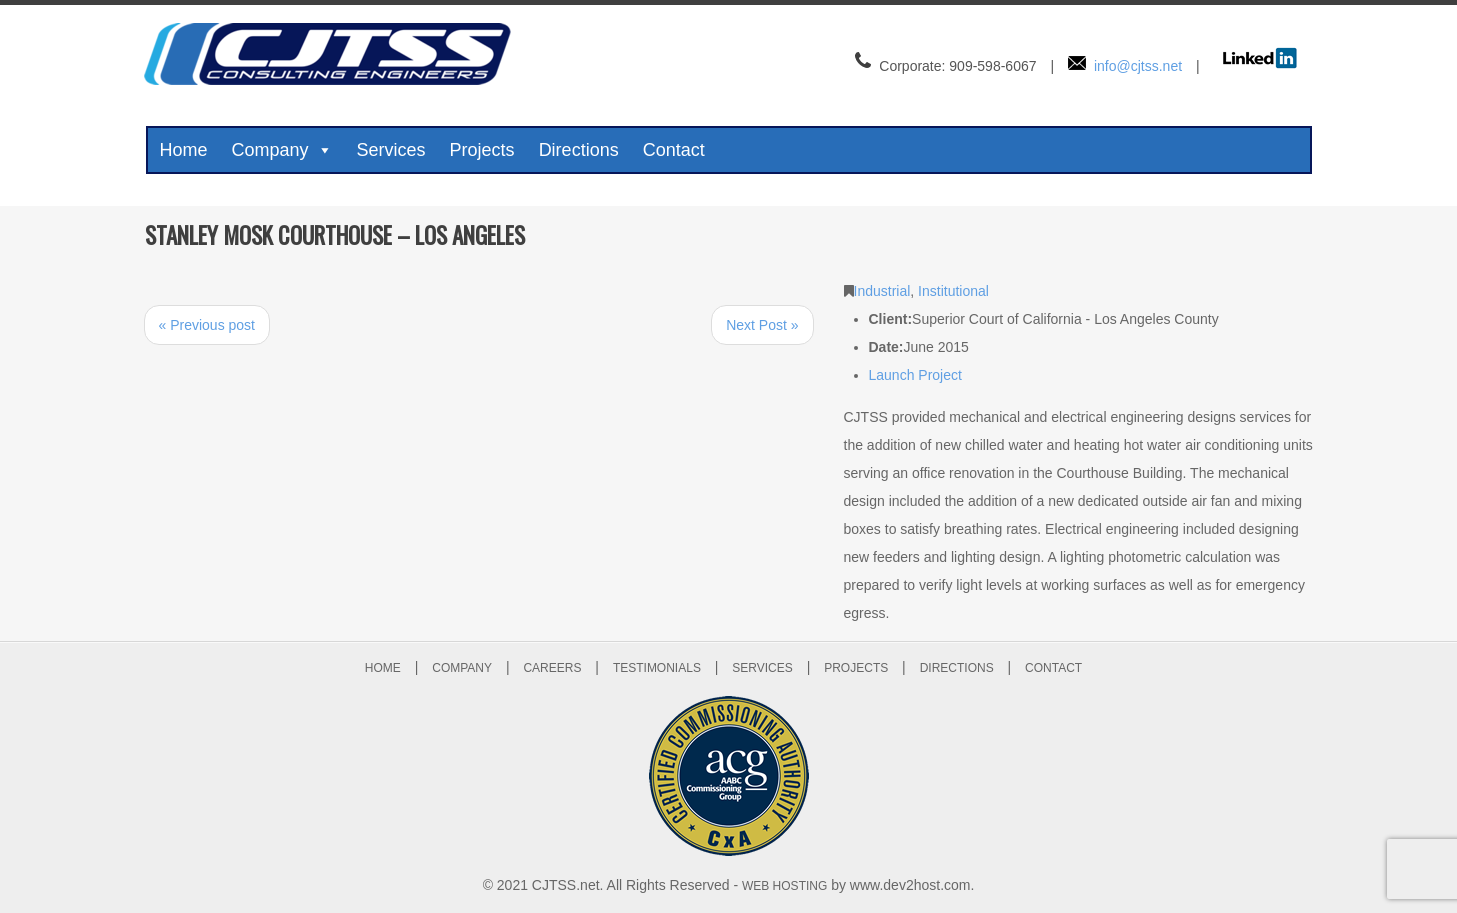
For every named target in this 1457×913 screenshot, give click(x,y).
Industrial (882, 291)
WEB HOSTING (784, 886)
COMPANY (462, 668)
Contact (674, 150)
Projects (482, 150)
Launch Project (915, 375)
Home (184, 150)
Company (282, 150)
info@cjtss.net (1138, 66)
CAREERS (552, 668)
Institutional (953, 291)
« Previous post (207, 325)
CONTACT (1053, 668)
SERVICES (762, 668)
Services (391, 150)
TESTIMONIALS (657, 668)
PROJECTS (856, 668)
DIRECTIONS (957, 668)
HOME (383, 668)
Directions (579, 150)
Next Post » (762, 325)
